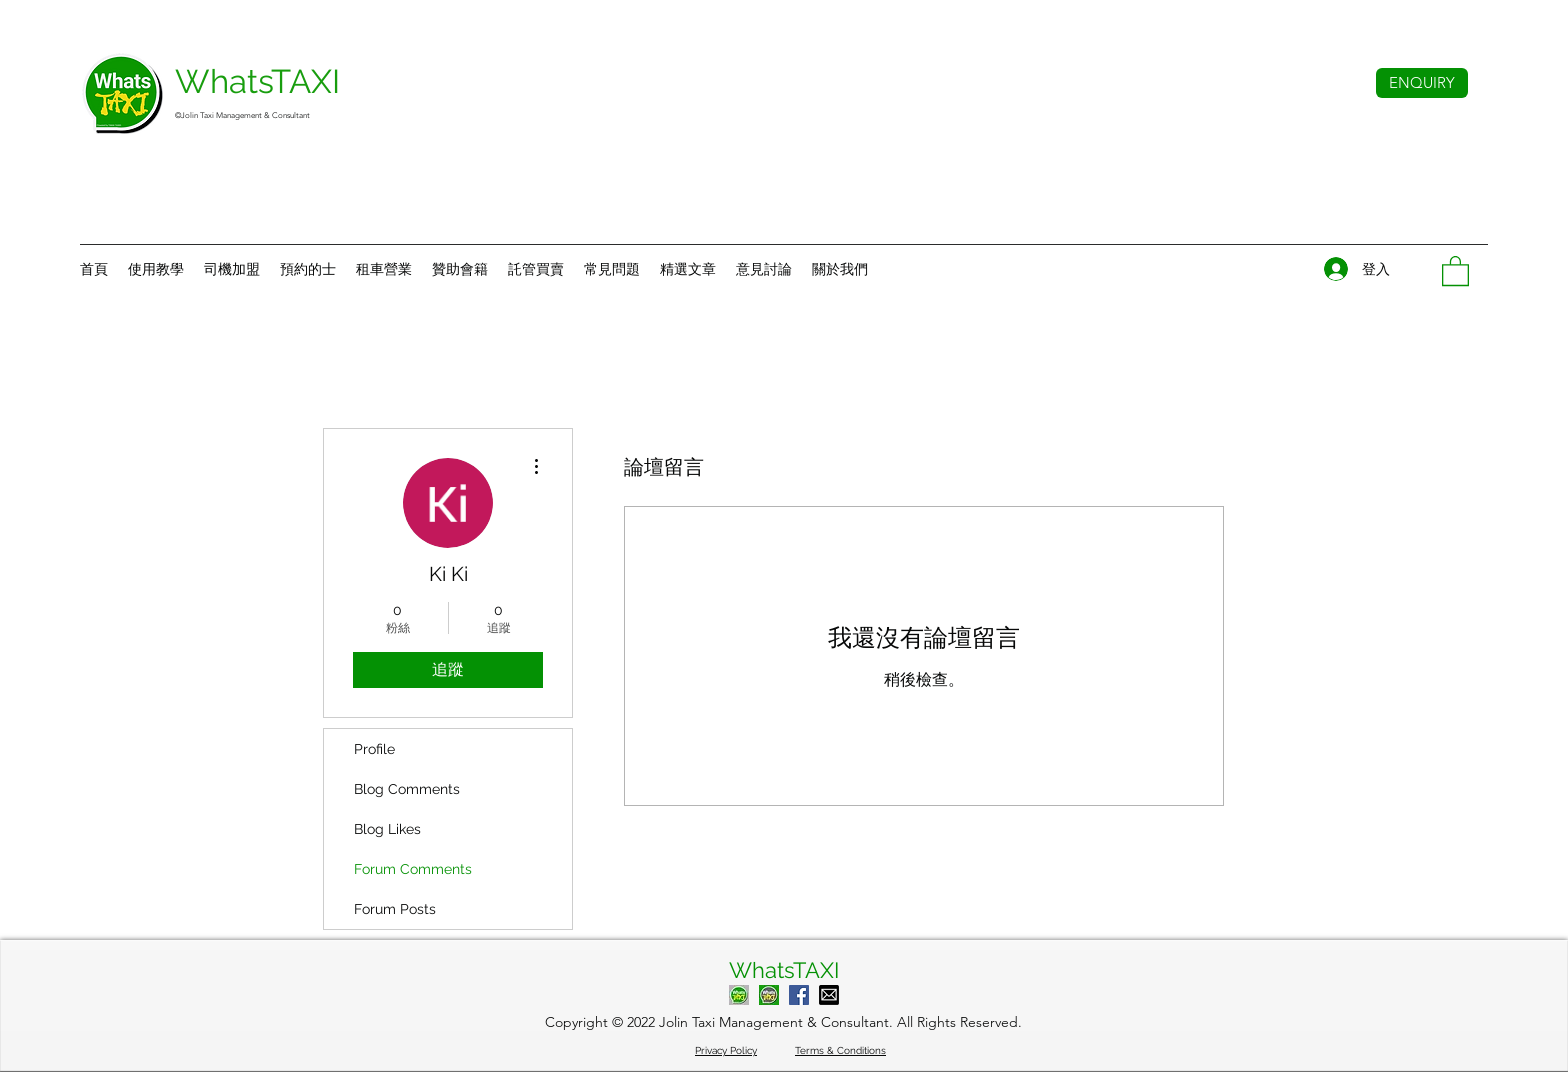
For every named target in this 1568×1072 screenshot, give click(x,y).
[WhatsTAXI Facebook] (799, 995)
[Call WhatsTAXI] (739, 995)
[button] (840, 269)
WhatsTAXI (784, 970)
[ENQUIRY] (1422, 83)
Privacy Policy (726, 1050)
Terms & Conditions (840, 1050)
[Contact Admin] (769, 995)
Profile (374, 749)
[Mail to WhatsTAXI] (829, 995)
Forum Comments (413, 869)
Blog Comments (407, 789)
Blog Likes (387, 829)
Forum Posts (395, 909)
